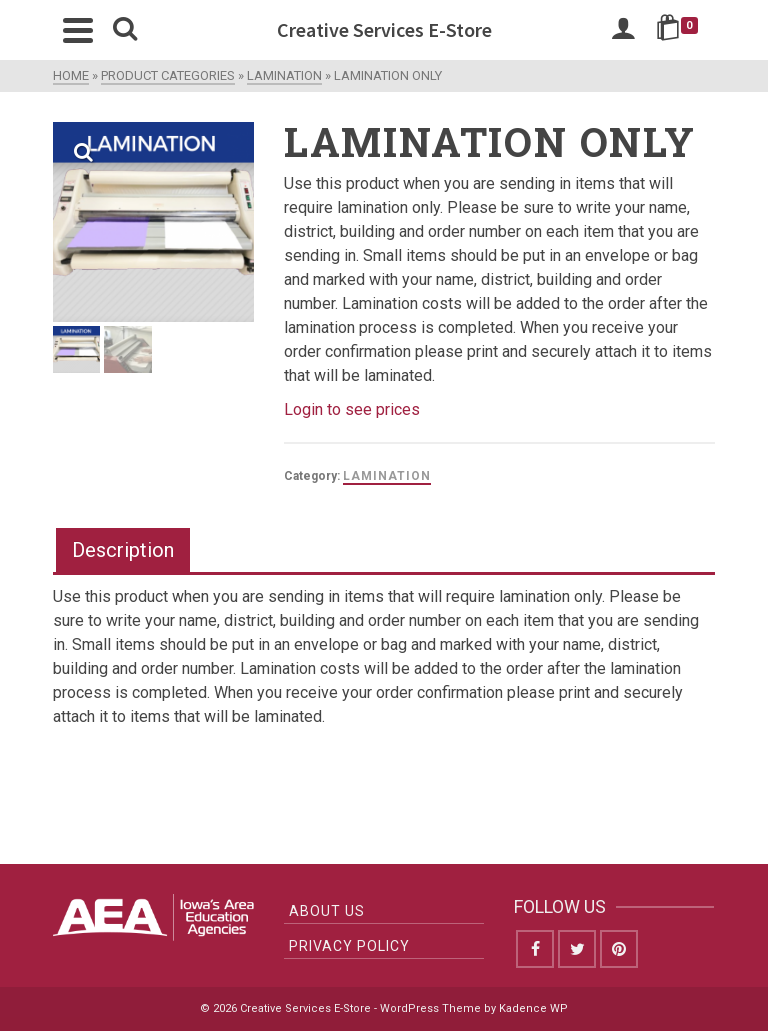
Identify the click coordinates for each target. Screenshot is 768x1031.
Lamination (387, 476)
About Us (327, 911)
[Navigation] (78, 30)
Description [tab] (123, 550)
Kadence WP (533, 1008)
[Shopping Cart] (680, 30)
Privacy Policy (349, 946)
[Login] (623, 30)
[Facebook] (535, 949)
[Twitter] (577, 949)
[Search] (125, 30)
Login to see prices (352, 409)
